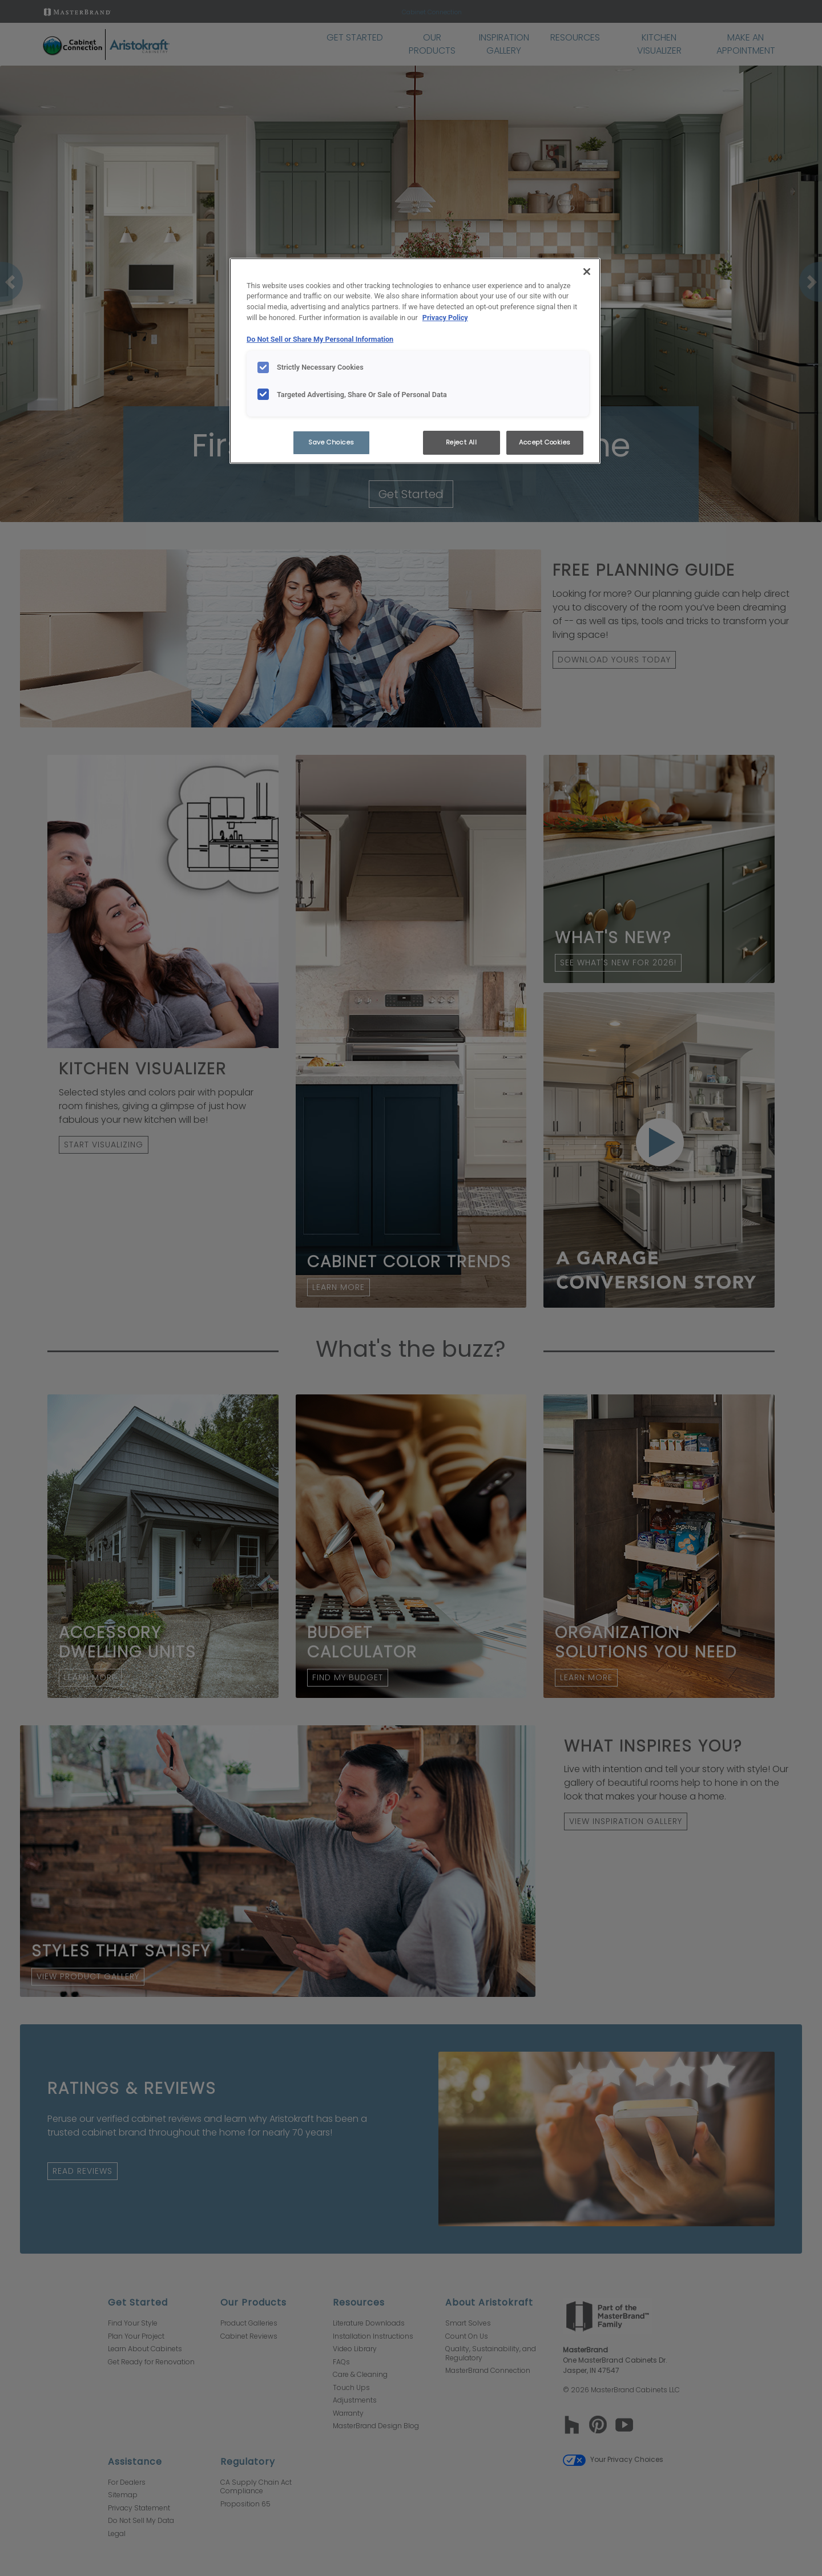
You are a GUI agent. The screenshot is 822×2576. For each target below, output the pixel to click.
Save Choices (331, 442)
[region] (415, 361)
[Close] (586, 271)
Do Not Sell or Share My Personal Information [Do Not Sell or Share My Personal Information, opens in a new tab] (320, 339)
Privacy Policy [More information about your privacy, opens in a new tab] (445, 317)
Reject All (461, 442)
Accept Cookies (545, 442)
